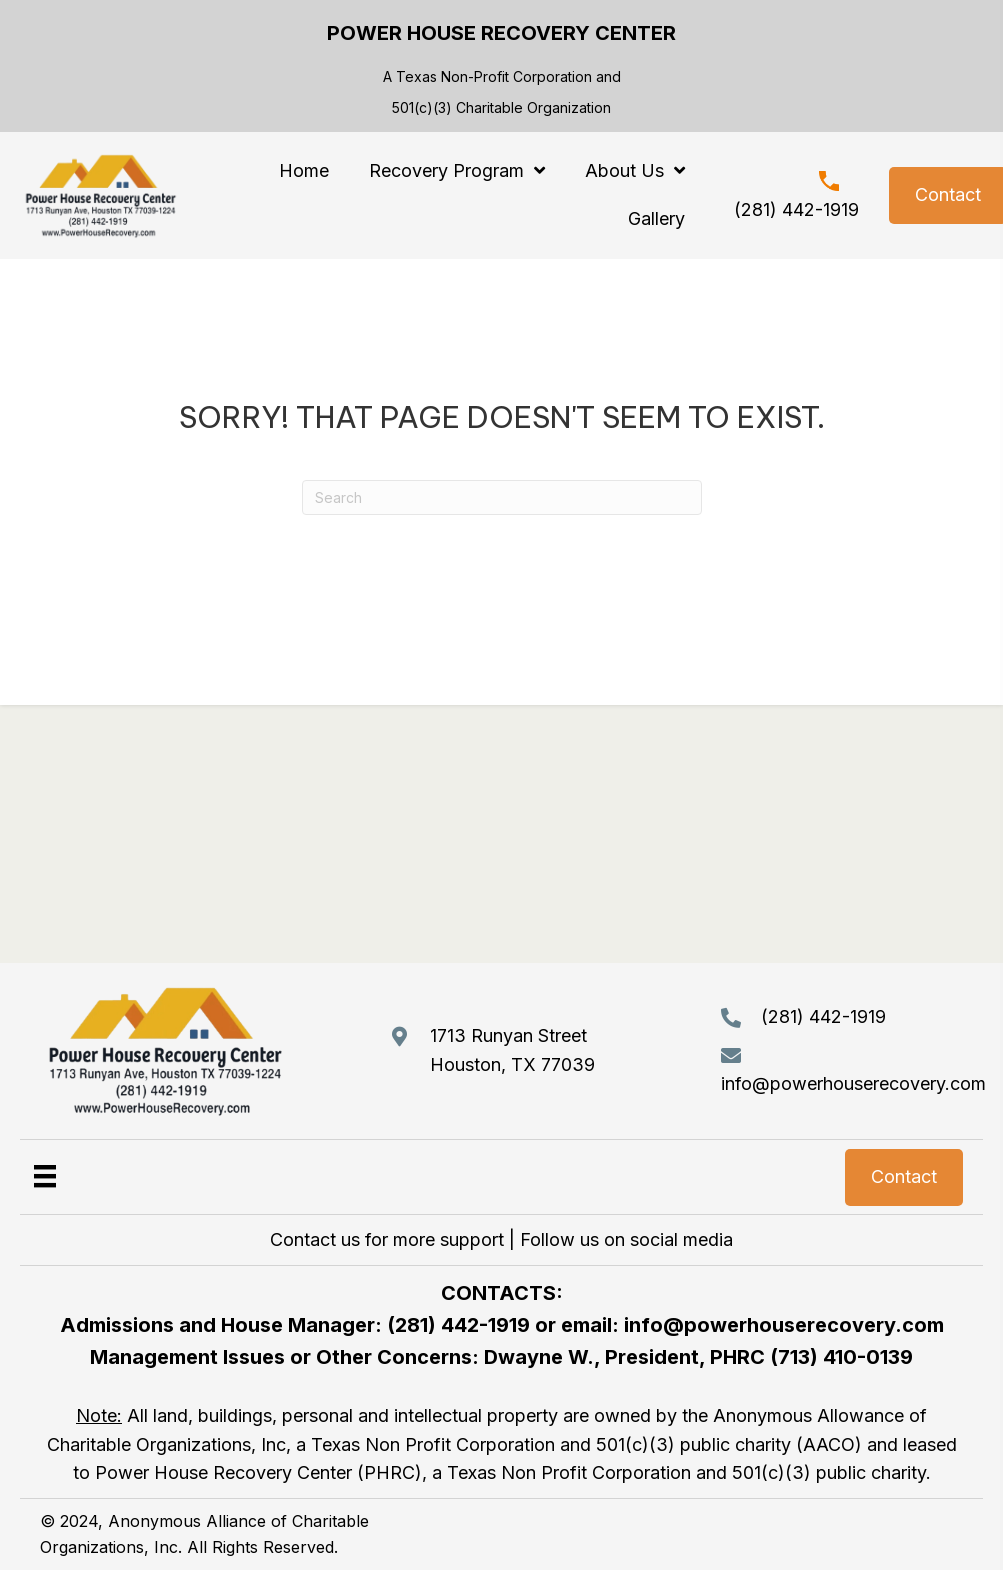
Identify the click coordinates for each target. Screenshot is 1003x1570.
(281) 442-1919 (796, 209)
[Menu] (45, 1176)
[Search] (502, 497)
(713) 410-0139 (841, 1357)
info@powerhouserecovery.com (853, 1083)
